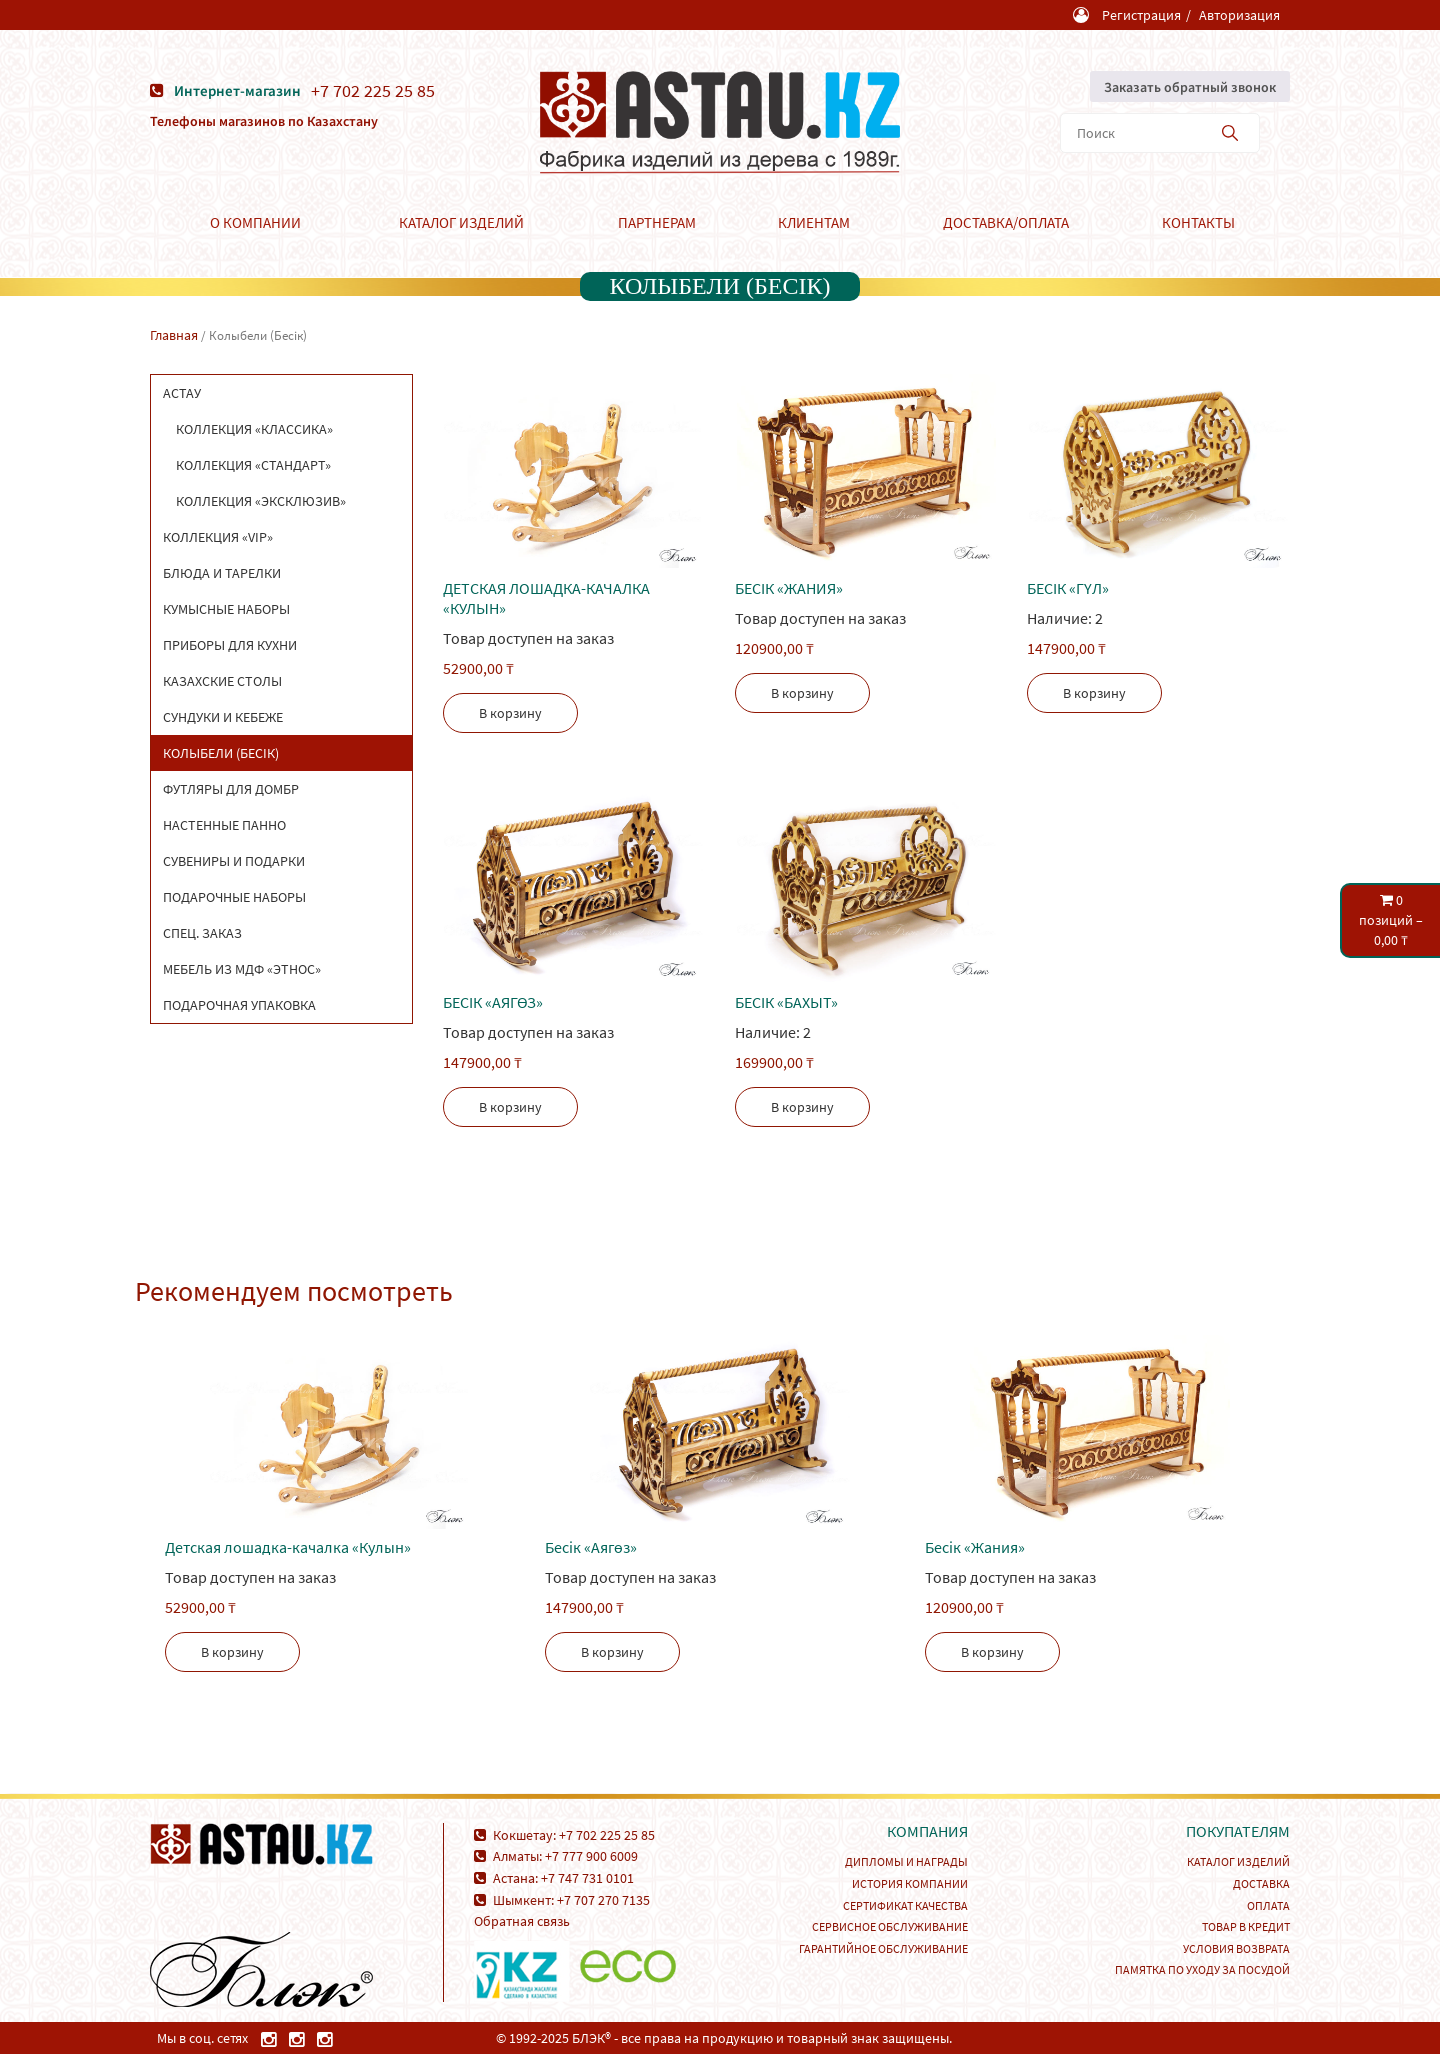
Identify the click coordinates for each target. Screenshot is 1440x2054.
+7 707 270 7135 (603, 1900)
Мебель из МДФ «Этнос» (242, 969)
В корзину (510, 713)
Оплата (1268, 1905)
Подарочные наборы (234, 897)
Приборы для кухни (230, 645)
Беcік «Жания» (789, 588)
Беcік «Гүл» (1068, 588)
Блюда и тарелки (222, 573)
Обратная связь (522, 1921)
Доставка (1261, 1883)
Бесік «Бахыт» (786, 1002)
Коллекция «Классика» (254, 429)
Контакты (1198, 222)
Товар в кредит (1246, 1926)
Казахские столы (222, 681)
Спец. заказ (202, 933)
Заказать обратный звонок (1190, 87)
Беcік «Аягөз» (493, 1002)
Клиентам (814, 222)
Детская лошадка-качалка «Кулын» (546, 598)
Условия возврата (1236, 1948)
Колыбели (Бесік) (221, 753)
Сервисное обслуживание (890, 1926)
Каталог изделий (461, 222)
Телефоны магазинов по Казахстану (264, 121)
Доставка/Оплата (1006, 222)
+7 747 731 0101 (587, 1878)
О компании (255, 222)
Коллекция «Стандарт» (253, 465)
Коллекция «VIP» (218, 537)
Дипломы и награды (906, 1861)
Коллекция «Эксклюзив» (261, 501)
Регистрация (1141, 15)
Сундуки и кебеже (223, 717)
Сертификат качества (905, 1905)
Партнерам (657, 222)
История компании (910, 1883)
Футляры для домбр (231, 789)
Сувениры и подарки (234, 861)
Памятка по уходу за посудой (1202, 1969)
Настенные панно (224, 825)
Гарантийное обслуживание (883, 1948)
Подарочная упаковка (239, 1005)
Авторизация (1239, 15)
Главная (174, 335)
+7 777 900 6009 (591, 1856)
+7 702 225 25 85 (373, 91)
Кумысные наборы (226, 609)
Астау (182, 393)
